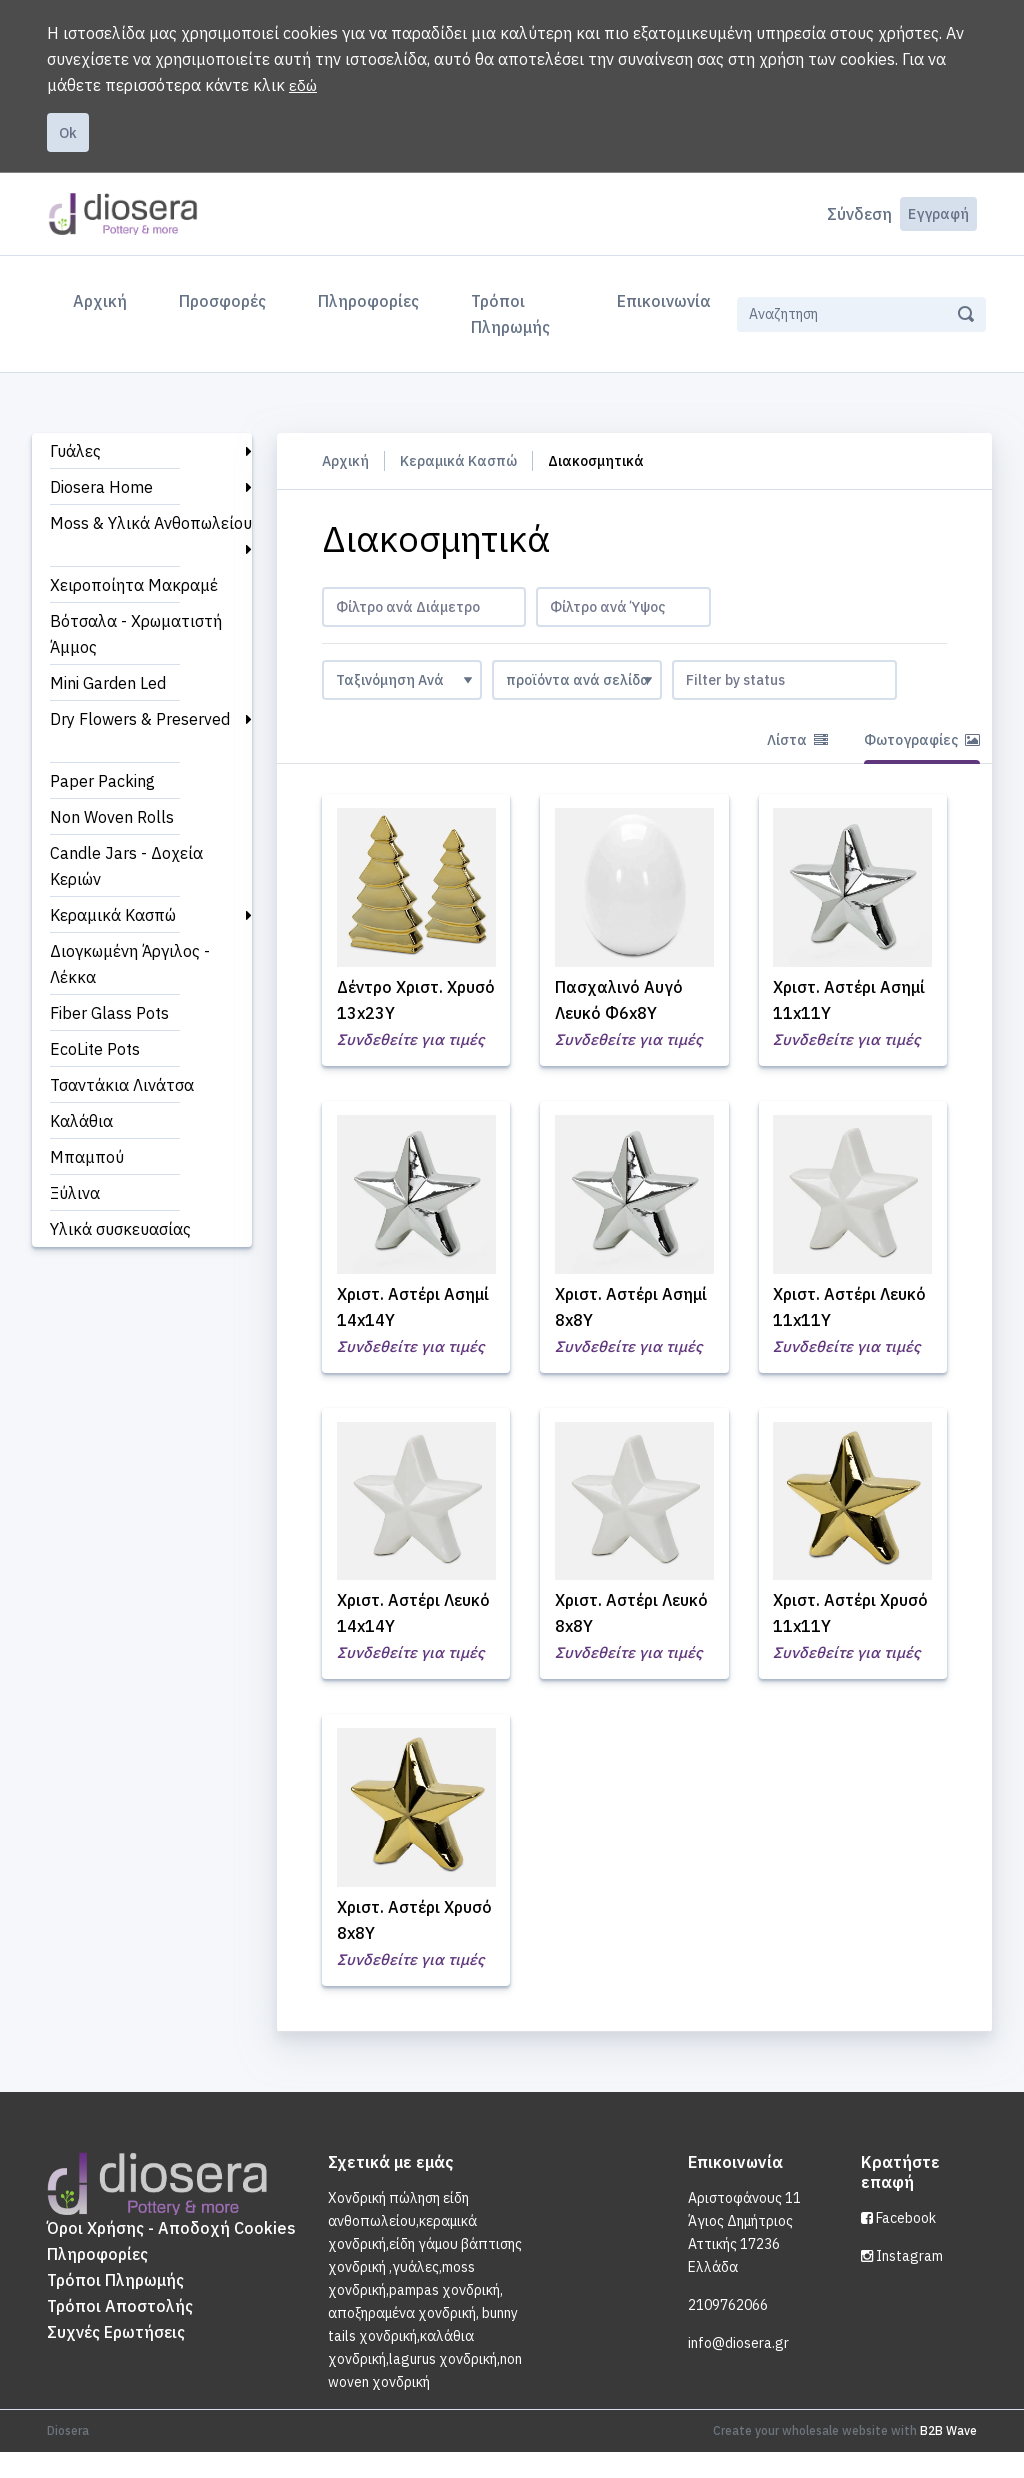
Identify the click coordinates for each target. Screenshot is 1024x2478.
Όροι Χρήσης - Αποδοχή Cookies (171, 2254)
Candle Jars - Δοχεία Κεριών (126, 866)
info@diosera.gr (738, 2369)
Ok (68, 133)
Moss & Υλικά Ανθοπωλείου (151, 523)
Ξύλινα (75, 1193)
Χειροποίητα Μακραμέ (134, 585)
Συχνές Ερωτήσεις (116, 2358)
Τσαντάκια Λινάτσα (122, 1085)
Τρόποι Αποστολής (120, 2332)
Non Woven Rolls (112, 817)
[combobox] (424, 607)
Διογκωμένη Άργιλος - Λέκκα (130, 964)
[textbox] (424, 607)
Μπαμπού (87, 1157)
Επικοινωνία (664, 301)
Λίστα (797, 740)
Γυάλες (75, 451)
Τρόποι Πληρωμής (510, 314)
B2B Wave (948, 2456)
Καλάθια (81, 1121)
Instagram (902, 2282)
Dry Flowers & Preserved (140, 719)
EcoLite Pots (95, 1049)
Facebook (898, 2244)
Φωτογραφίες (922, 740)
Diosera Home (101, 487)
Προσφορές (222, 301)
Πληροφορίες (368, 301)
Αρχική (104, 299)
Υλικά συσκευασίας (120, 1229)
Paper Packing (102, 781)
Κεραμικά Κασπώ (113, 915)
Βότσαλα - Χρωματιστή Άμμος (136, 634)
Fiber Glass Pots (109, 1013)
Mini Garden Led (108, 683)
